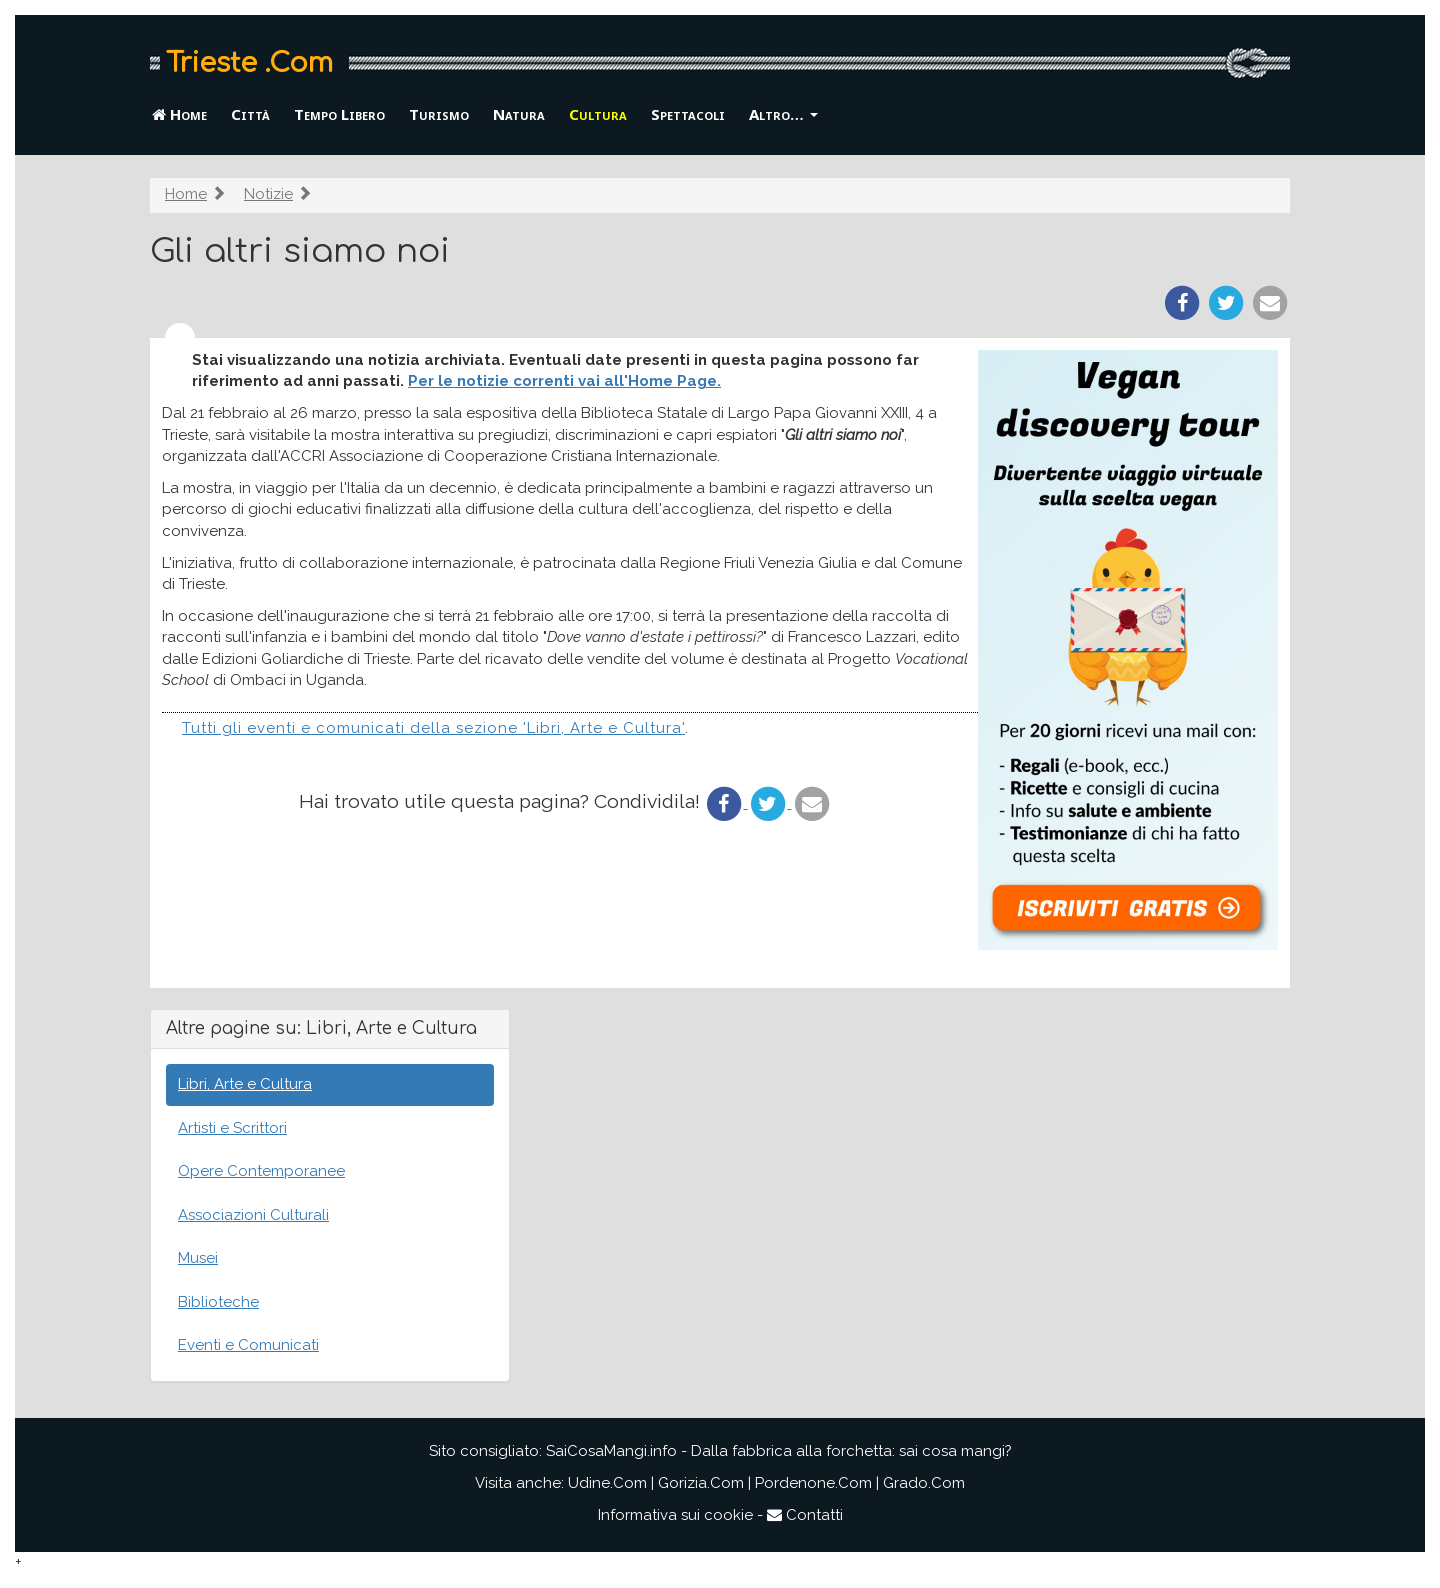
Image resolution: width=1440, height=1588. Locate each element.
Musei (198, 1258)
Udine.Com (607, 1483)
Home (179, 114)
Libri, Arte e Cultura (245, 1084)
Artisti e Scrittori (232, 1128)
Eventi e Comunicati (248, 1345)
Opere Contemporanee (261, 1171)
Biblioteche (218, 1302)
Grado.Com (924, 1483)
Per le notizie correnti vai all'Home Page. (564, 381)
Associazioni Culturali (253, 1215)
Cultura (598, 114)
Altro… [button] (783, 114)
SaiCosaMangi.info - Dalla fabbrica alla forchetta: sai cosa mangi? (779, 1451)
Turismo (439, 114)
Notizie (268, 194)
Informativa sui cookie (675, 1515)
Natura (519, 114)
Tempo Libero (339, 114)
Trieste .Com (249, 63)
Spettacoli (688, 114)
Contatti (805, 1515)
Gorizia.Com (701, 1483)
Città (250, 114)
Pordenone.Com (813, 1483)
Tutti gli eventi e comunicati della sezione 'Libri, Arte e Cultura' (433, 728)
